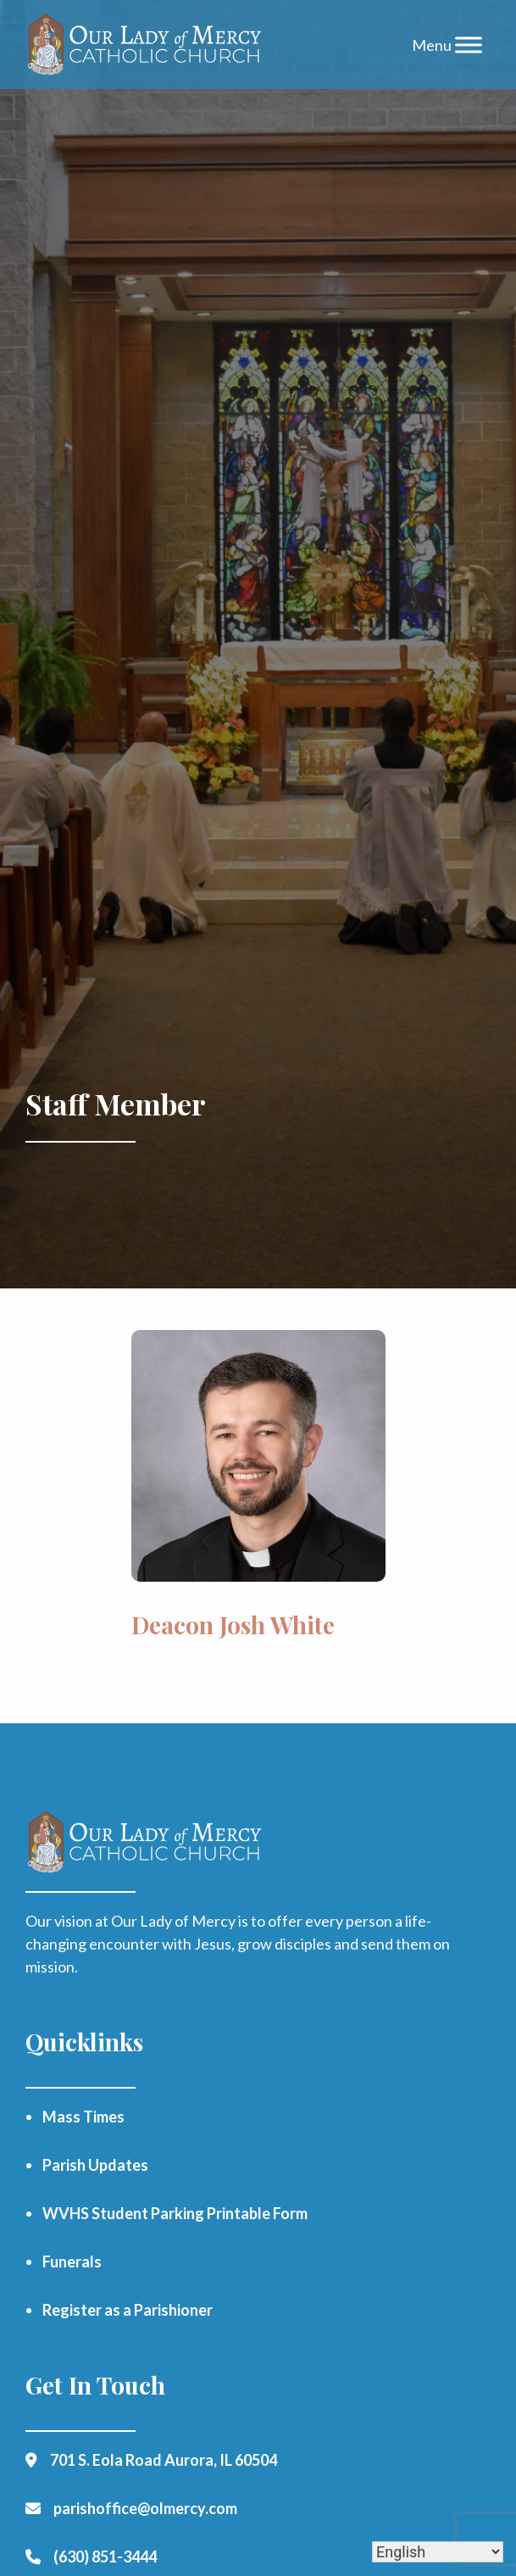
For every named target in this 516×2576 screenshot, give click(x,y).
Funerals (72, 2261)
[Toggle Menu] (468, 44)
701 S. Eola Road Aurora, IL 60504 (163, 2460)
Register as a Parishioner (127, 2310)
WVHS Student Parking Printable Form (175, 2213)
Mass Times (83, 2116)
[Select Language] (437, 2551)
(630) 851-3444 (105, 2556)
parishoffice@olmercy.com (145, 2508)
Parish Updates (95, 2165)
